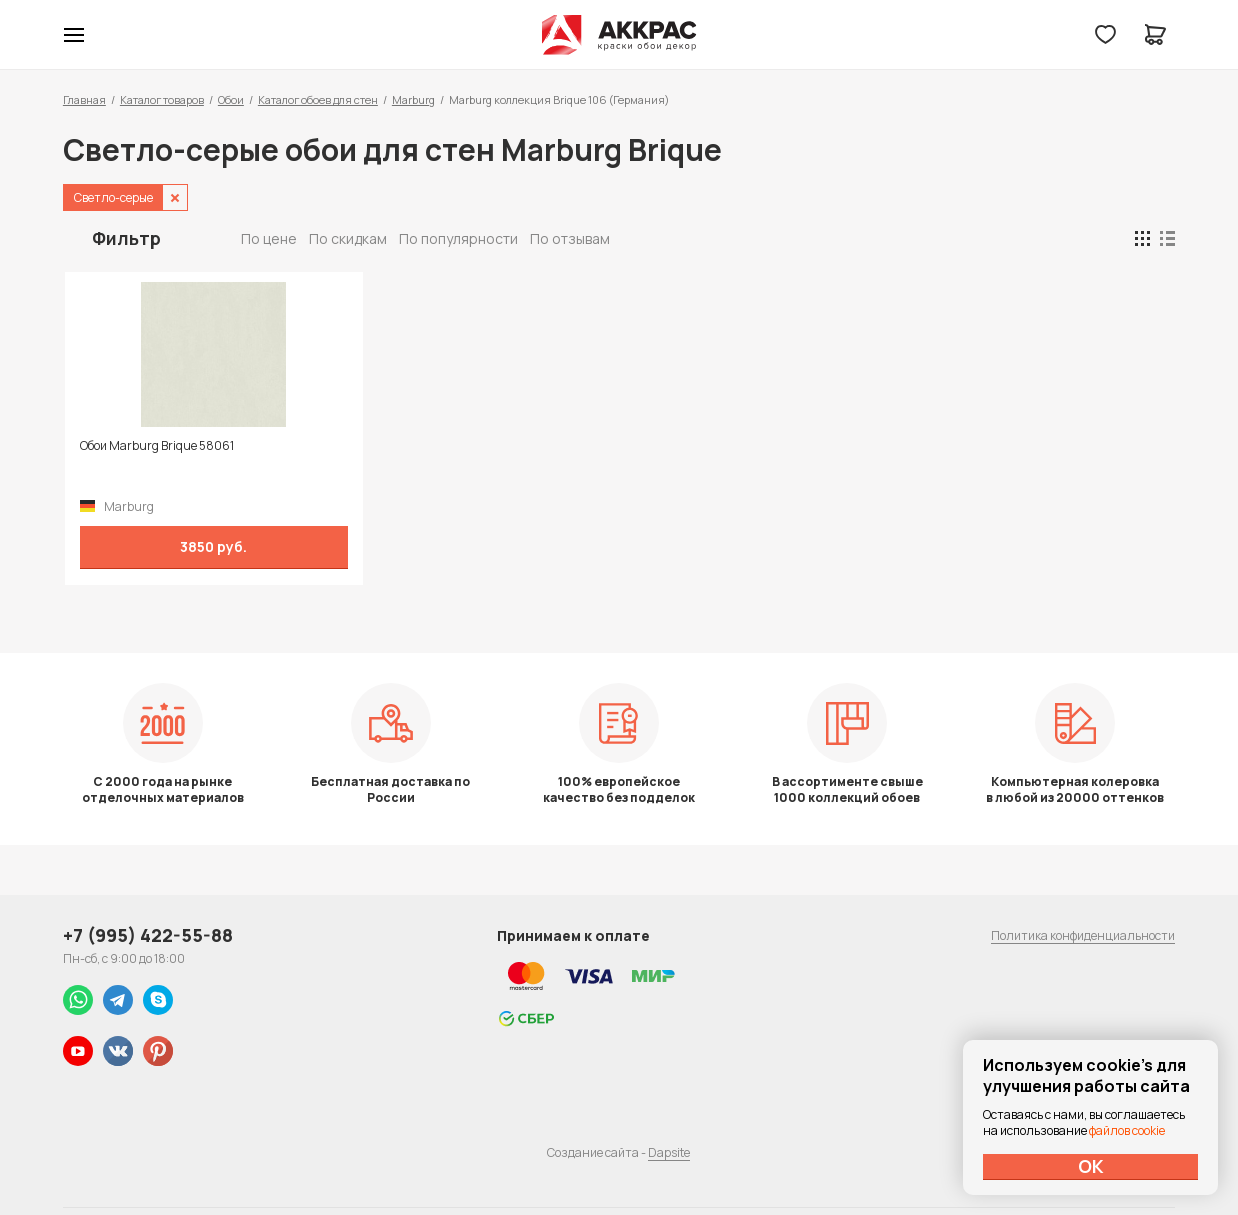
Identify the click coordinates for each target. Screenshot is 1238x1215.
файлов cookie (1127, 1130)
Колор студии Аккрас (619, 35)
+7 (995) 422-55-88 (148, 935)
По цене (269, 238)
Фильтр (126, 238)
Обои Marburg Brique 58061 (155, 446)
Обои (231, 99)
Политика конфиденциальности (1083, 935)
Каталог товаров (162, 99)
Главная (84, 99)
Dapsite (669, 1152)
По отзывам (570, 238)
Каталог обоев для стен (318, 99)
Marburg (413, 99)
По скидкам (348, 238)
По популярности (458, 238)
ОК (1091, 1166)
